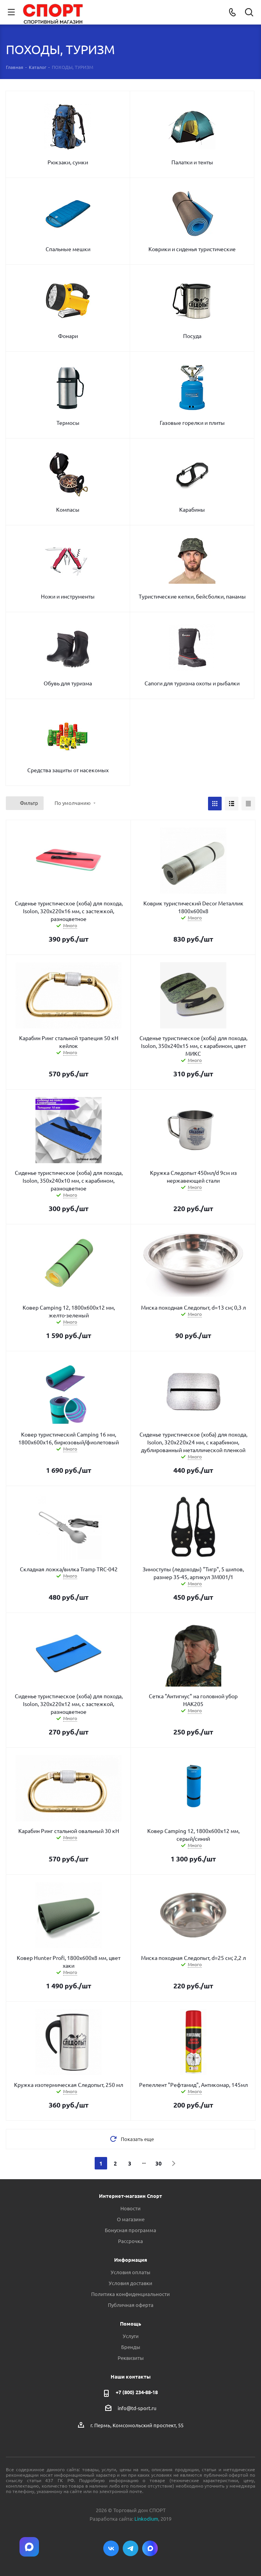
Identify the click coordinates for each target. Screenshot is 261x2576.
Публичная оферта (130, 2304)
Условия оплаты (130, 2272)
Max (150, 2548)
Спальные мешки (68, 248)
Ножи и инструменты (68, 596)
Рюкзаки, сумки (68, 162)
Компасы (67, 509)
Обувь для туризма (68, 683)
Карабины (192, 509)
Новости (130, 2208)
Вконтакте (111, 2548)
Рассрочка (130, 2241)
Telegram (130, 2548)
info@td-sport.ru (137, 2408)
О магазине (131, 2219)
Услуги (131, 2336)
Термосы (67, 422)
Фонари (68, 335)
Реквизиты (131, 2357)
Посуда (192, 335)
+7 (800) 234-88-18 (137, 2392)
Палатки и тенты (192, 162)
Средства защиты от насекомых (68, 769)
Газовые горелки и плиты (192, 422)
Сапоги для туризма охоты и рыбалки (192, 683)
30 (158, 2163)
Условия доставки (130, 2283)
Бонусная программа (130, 2230)
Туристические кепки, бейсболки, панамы (192, 596)
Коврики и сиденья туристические (192, 248)
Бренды (130, 2347)
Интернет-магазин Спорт (130, 2195)
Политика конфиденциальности (130, 2294)
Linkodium (146, 2518)
